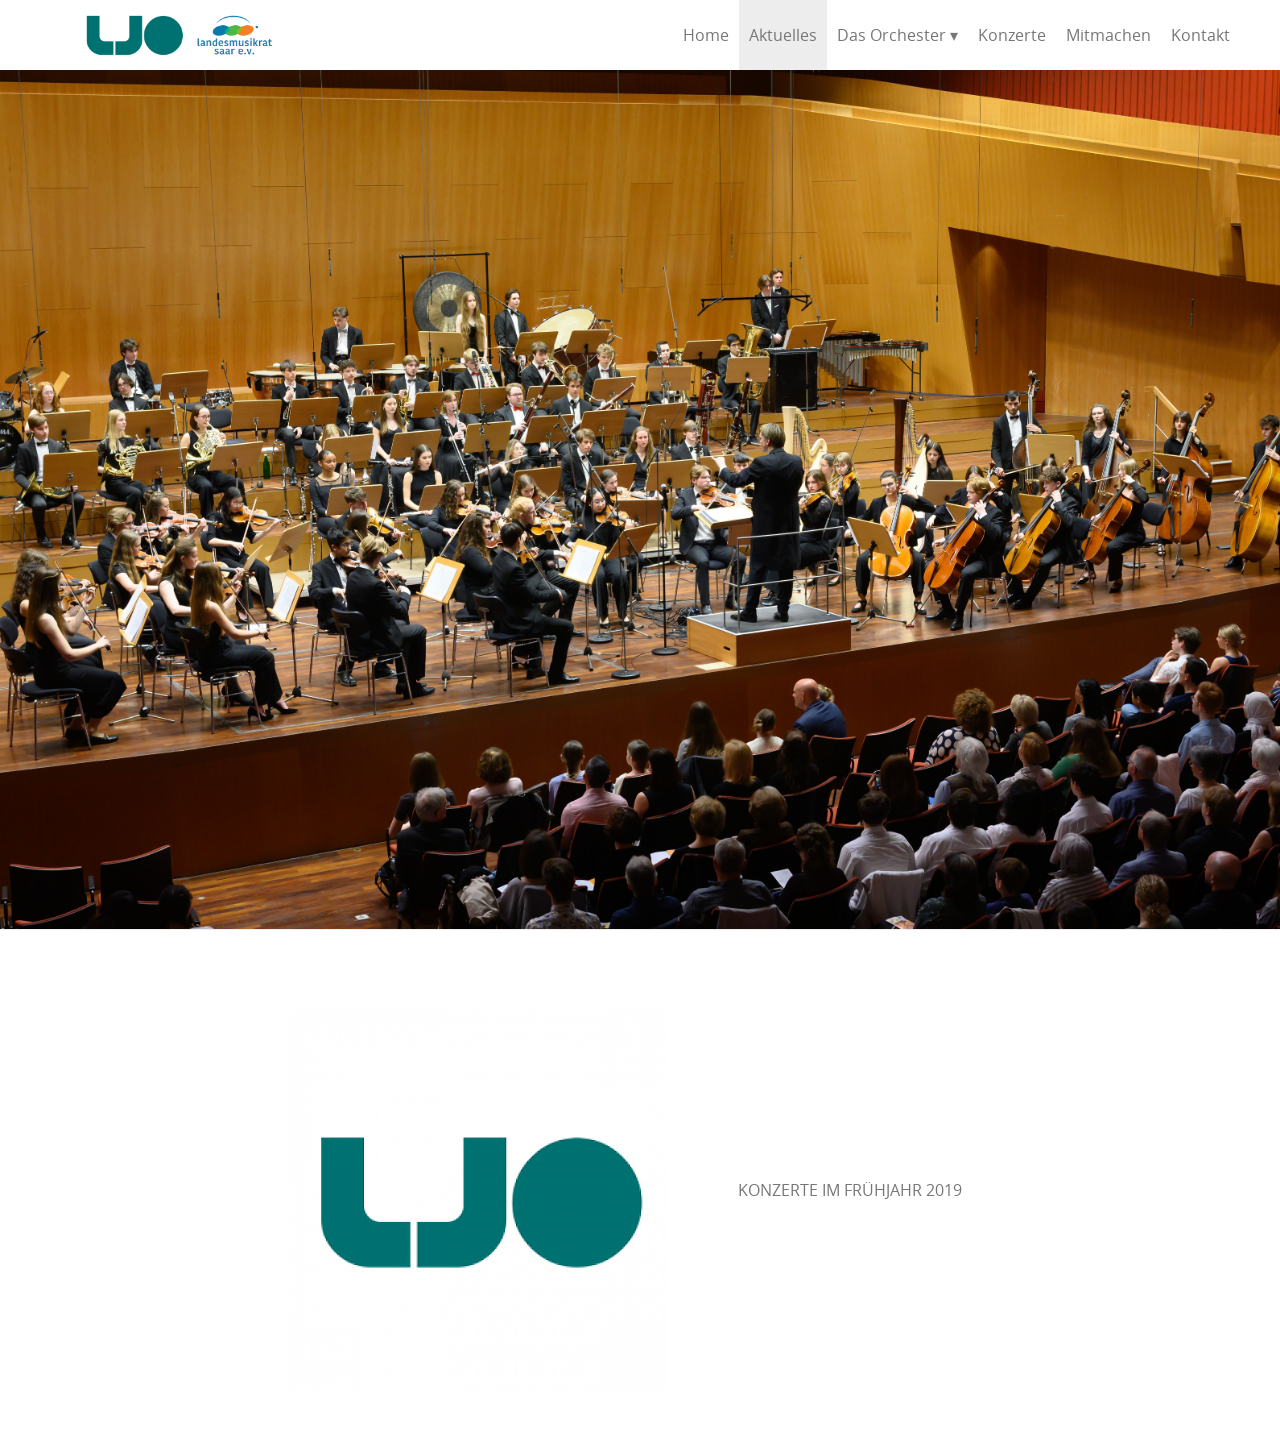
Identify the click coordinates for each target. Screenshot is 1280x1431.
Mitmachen (1108, 35)
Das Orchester (891, 35)
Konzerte (1012, 35)
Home (706, 35)
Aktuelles (783, 35)
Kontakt (1200, 35)
